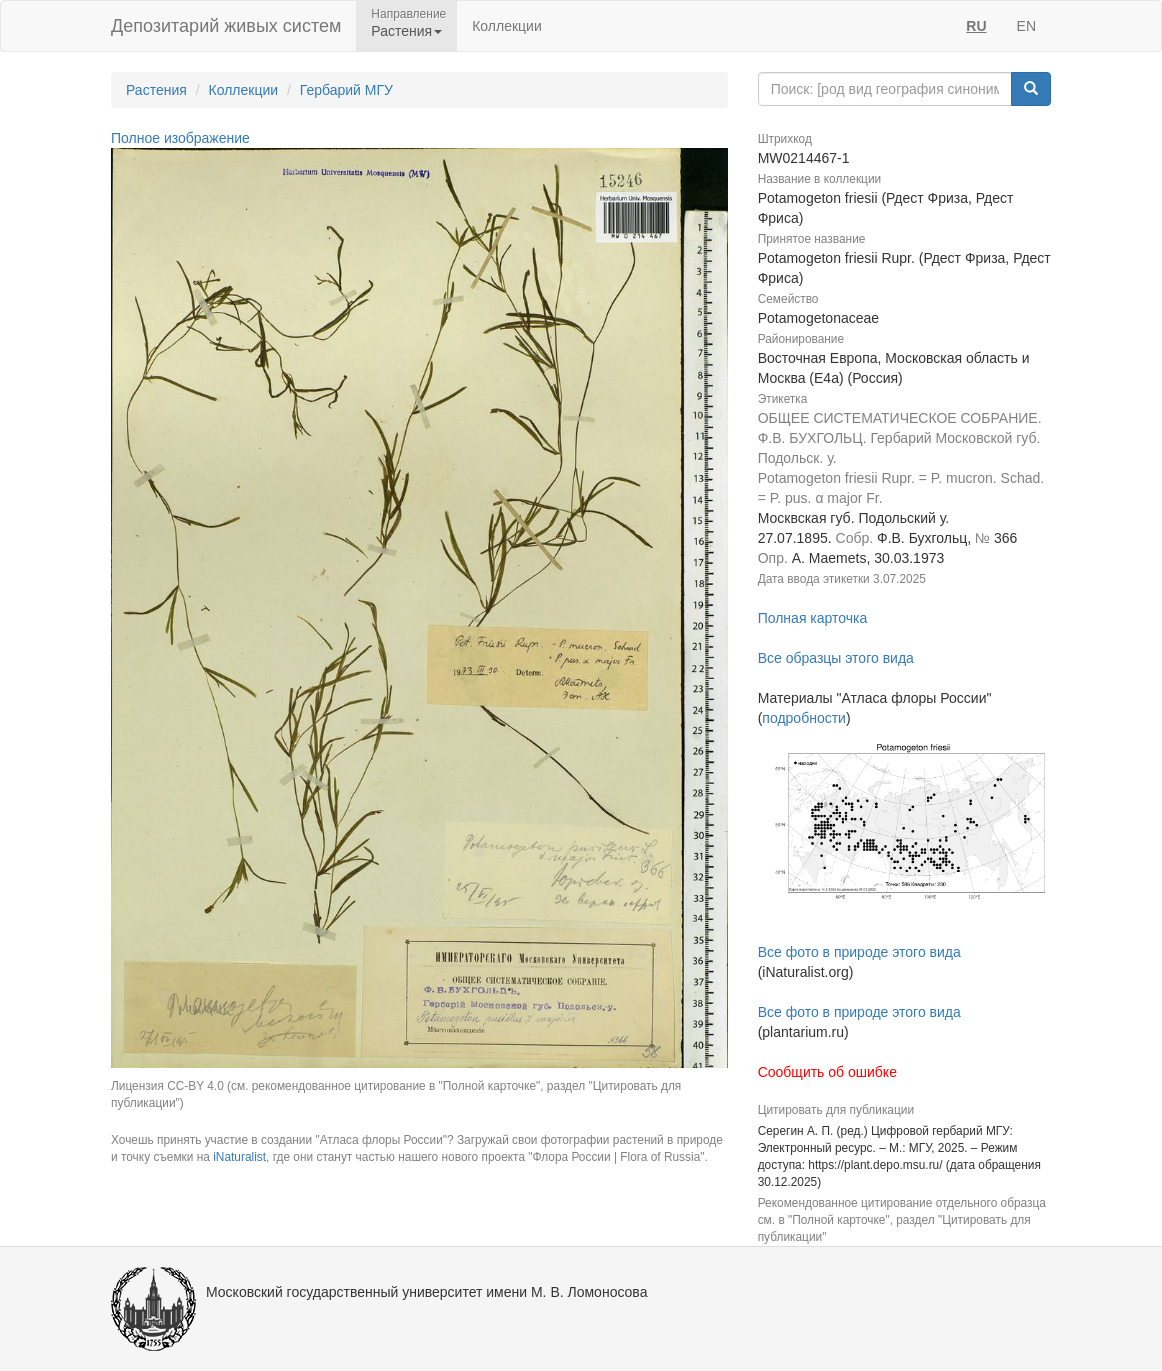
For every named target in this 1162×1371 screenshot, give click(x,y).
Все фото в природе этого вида (859, 952)
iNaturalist (239, 1157)
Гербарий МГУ (346, 90)
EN (1026, 26)
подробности (804, 718)
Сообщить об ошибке (827, 1072)
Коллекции (507, 26)
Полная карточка (813, 618)
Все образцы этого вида (836, 658)
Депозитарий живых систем (226, 26)
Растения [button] (406, 31)
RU (976, 26)
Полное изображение (180, 138)
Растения (156, 90)
